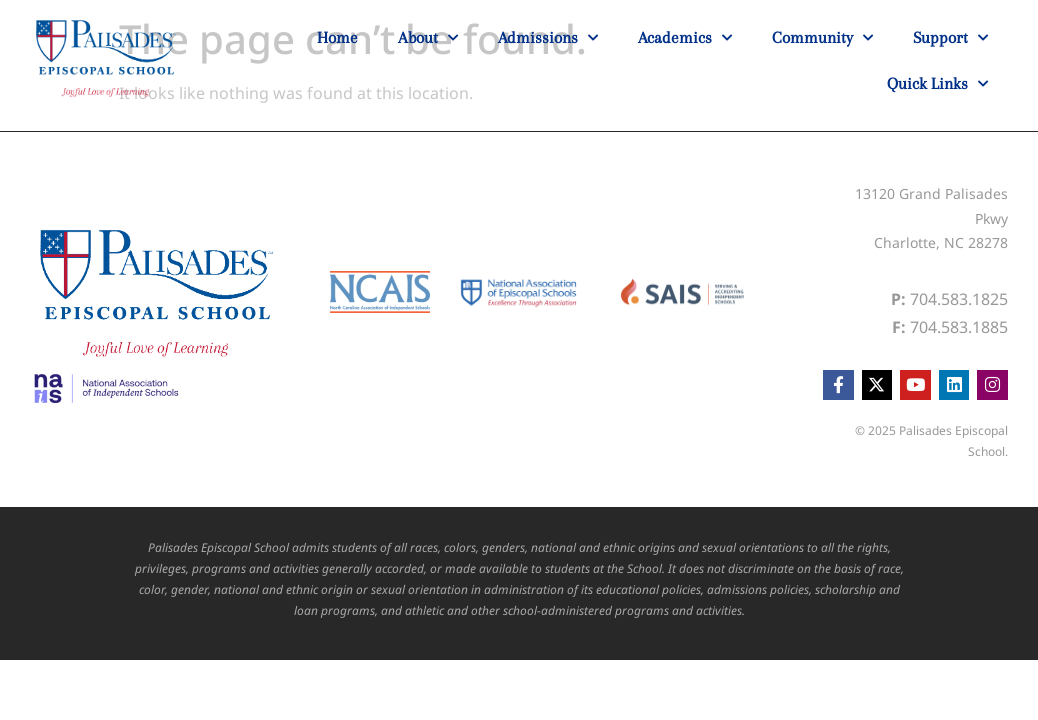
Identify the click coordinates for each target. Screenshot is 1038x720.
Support (950, 38)
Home (337, 37)
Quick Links (937, 84)
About (428, 38)
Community (822, 38)
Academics (685, 38)
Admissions (548, 38)
